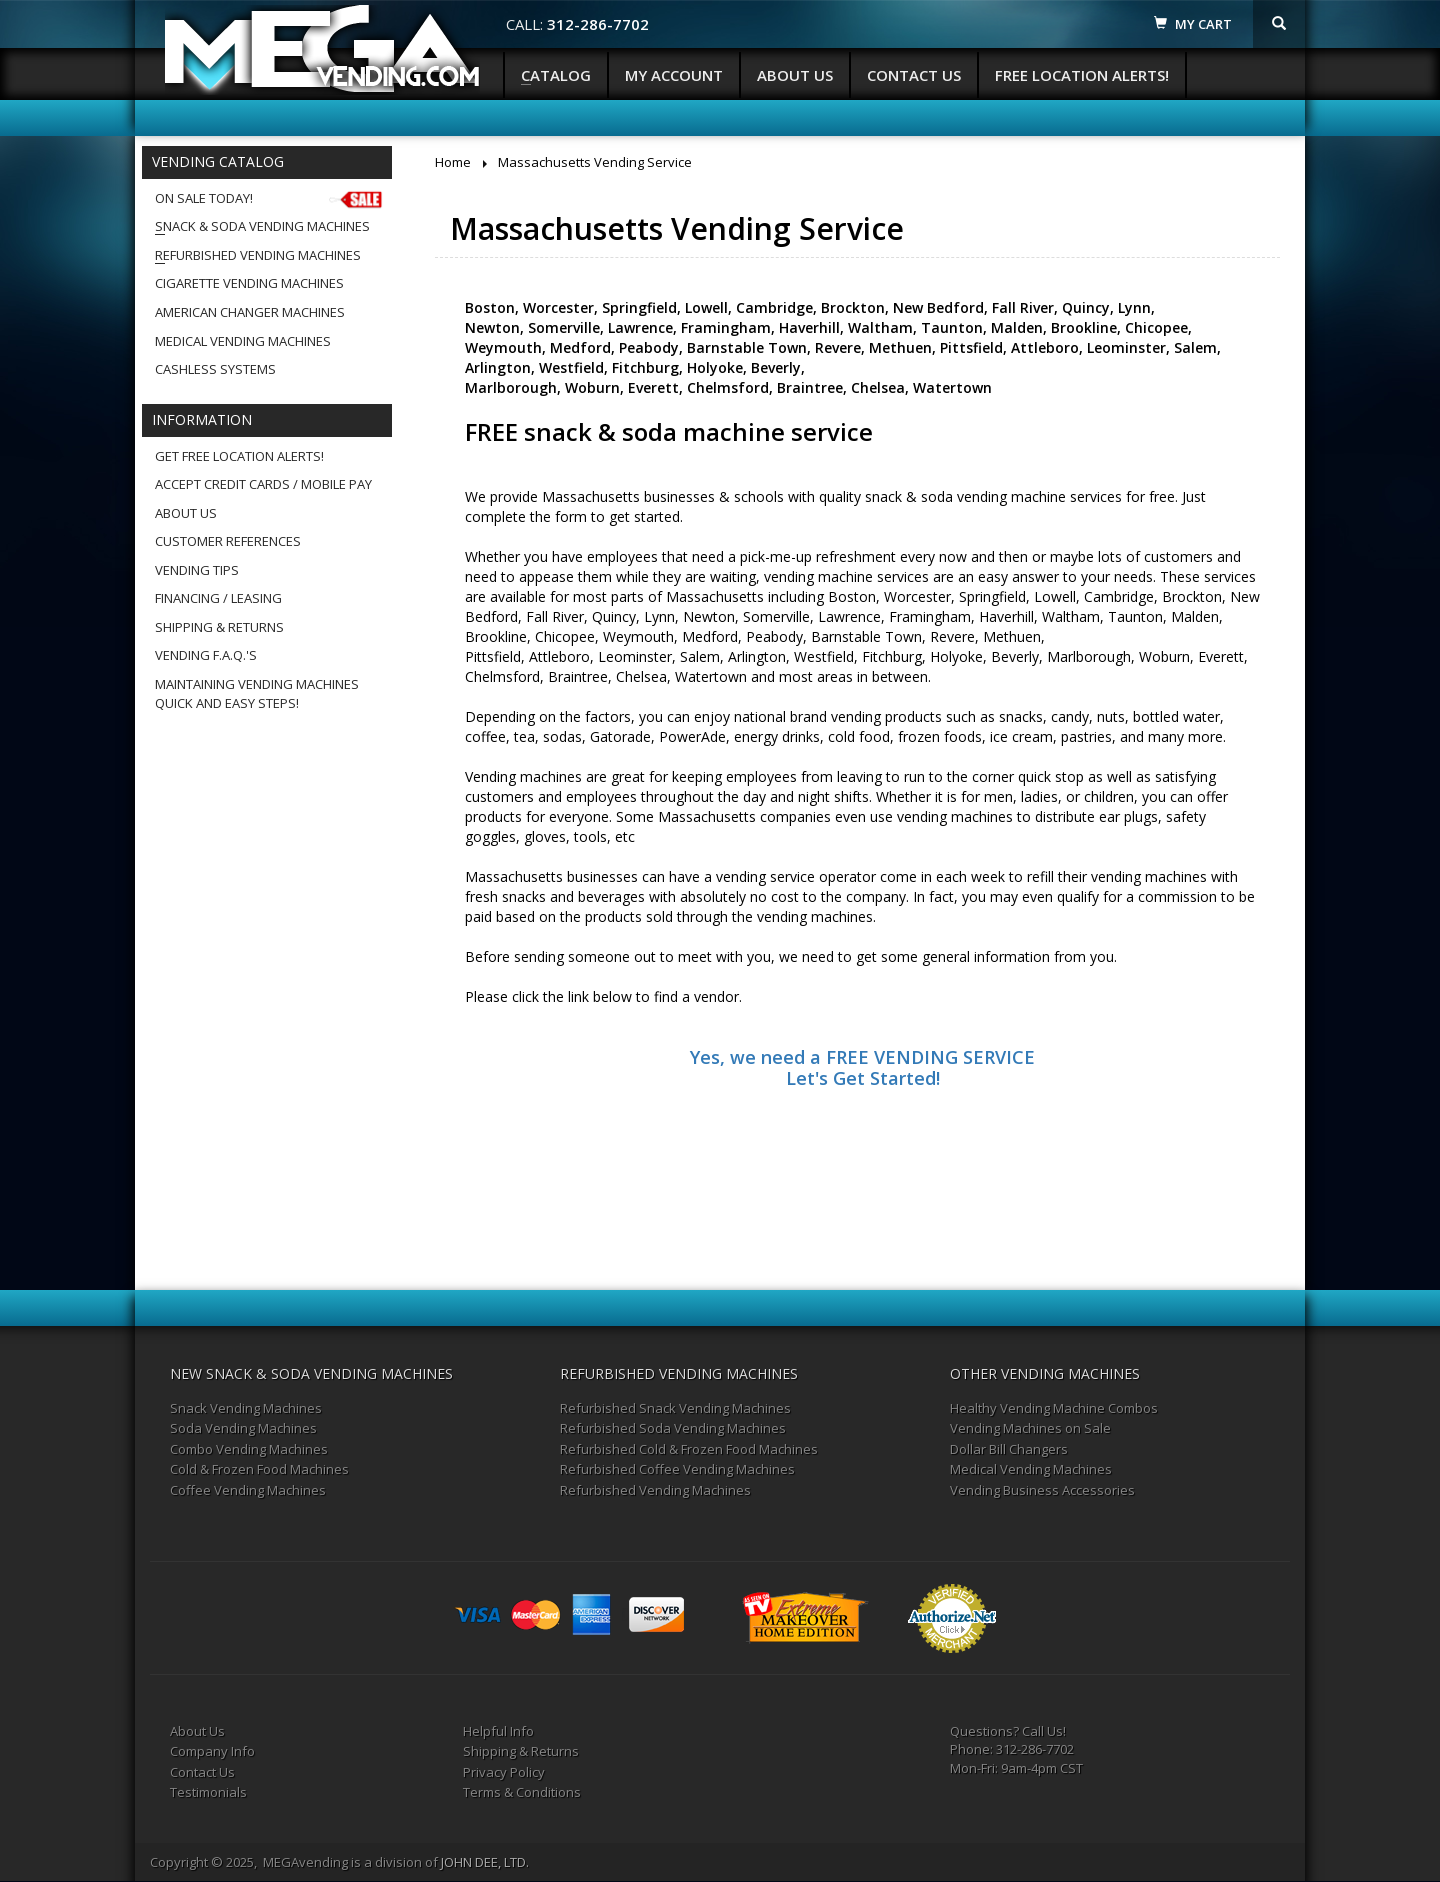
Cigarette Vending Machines (249, 283)
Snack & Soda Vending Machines (262, 226)
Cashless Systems (215, 369)
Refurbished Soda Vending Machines (673, 1428)
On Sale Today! (270, 198)
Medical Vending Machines (243, 341)
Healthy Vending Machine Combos (1054, 1408)
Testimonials (208, 1792)
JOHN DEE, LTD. (485, 1862)
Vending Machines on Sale (1030, 1428)
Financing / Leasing (218, 598)
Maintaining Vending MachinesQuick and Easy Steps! (257, 693)
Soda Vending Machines (243, 1428)
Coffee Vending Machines (248, 1490)
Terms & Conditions (522, 1792)
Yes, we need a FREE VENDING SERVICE (862, 1057)
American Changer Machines (250, 312)
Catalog (556, 75)
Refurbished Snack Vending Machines (675, 1408)
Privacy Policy (504, 1772)
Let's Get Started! (863, 1078)
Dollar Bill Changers (1009, 1449)
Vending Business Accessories (1042, 1490)
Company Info (212, 1751)
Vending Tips (197, 570)
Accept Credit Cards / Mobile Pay (263, 484)
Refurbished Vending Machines (258, 255)
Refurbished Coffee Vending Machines (677, 1469)
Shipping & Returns (219, 627)
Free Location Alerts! (1082, 75)
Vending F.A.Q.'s (206, 655)
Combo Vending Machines (249, 1449)
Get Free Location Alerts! (239, 456)
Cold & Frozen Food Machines (259, 1469)
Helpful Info (498, 1731)
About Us (795, 75)
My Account (674, 75)
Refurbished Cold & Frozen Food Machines (689, 1449)
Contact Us (914, 75)
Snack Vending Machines (246, 1408)
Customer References (228, 541)
